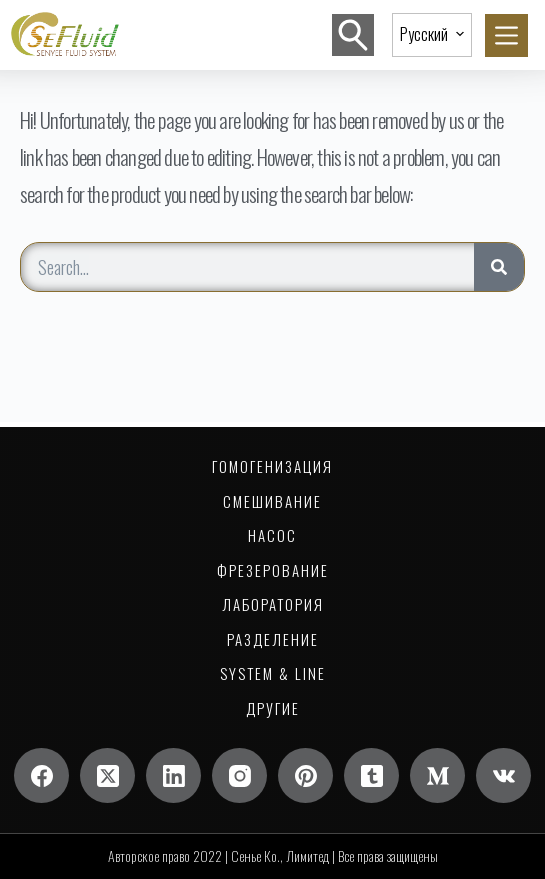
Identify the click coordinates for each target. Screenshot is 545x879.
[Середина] (437, 775)
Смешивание (272, 502)
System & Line (273, 674)
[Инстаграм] (239, 775)
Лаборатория (273, 605)
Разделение (273, 640)
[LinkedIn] (173, 775)
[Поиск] (353, 35)
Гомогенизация (272, 467)
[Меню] (506, 35)
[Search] (499, 267)
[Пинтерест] (305, 775)
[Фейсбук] (41, 775)
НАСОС (272, 536)
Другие (273, 709)
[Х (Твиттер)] (107, 775)
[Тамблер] (371, 775)
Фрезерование (273, 571)
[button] (432, 34)
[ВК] (503, 775)
